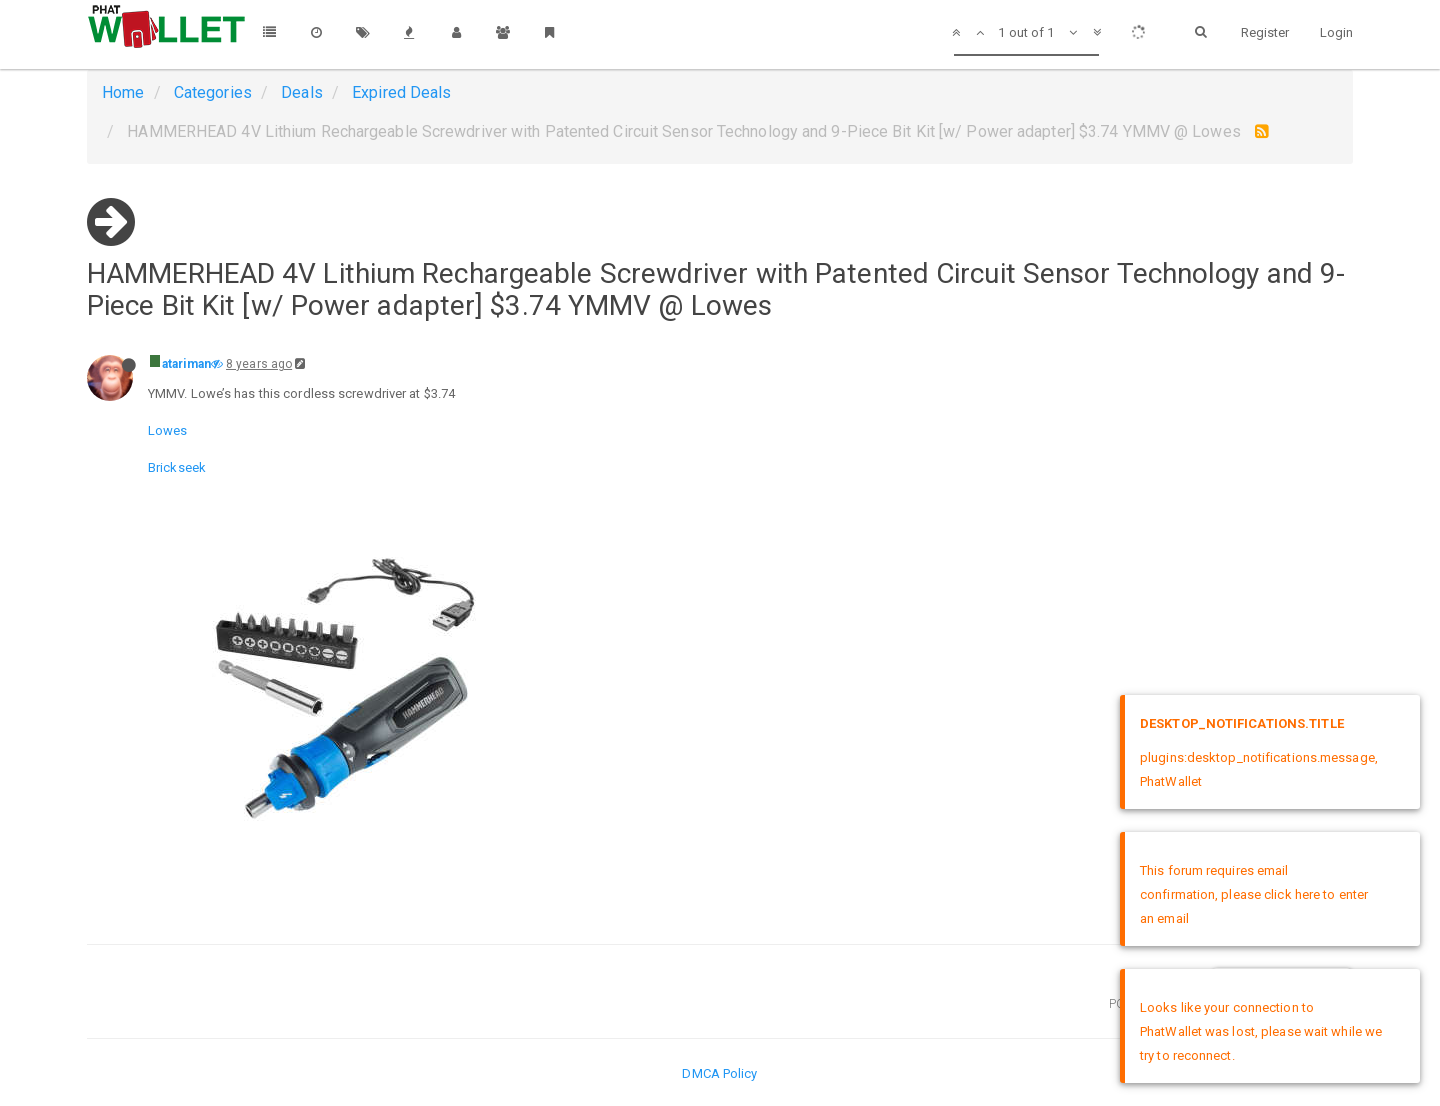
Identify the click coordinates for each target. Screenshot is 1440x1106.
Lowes (168, 430)
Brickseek (177, 467)
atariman (186, 364)
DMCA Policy (719, 1073)
